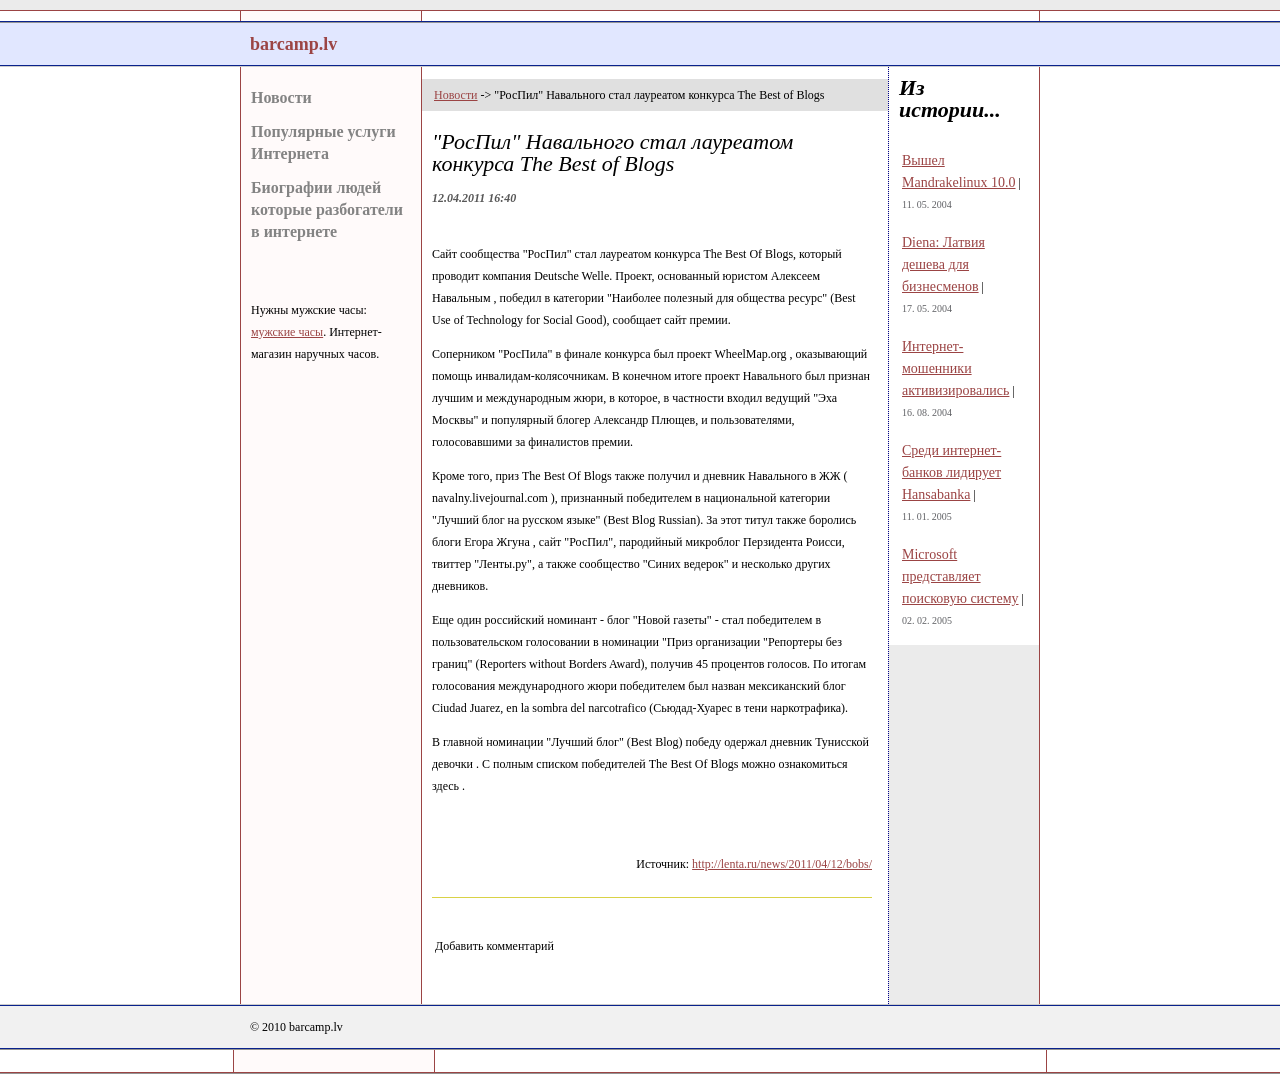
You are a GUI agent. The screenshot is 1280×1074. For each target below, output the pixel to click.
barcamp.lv (293, 44)
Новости (281, 97)
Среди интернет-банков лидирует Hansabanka (951, 472)
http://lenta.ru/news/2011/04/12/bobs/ (782, 864)
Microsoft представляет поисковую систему (960, 576)
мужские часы (287, 332)
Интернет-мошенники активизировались (955, 368)
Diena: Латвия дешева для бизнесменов (943, 264)
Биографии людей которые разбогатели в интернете (327, 209)
